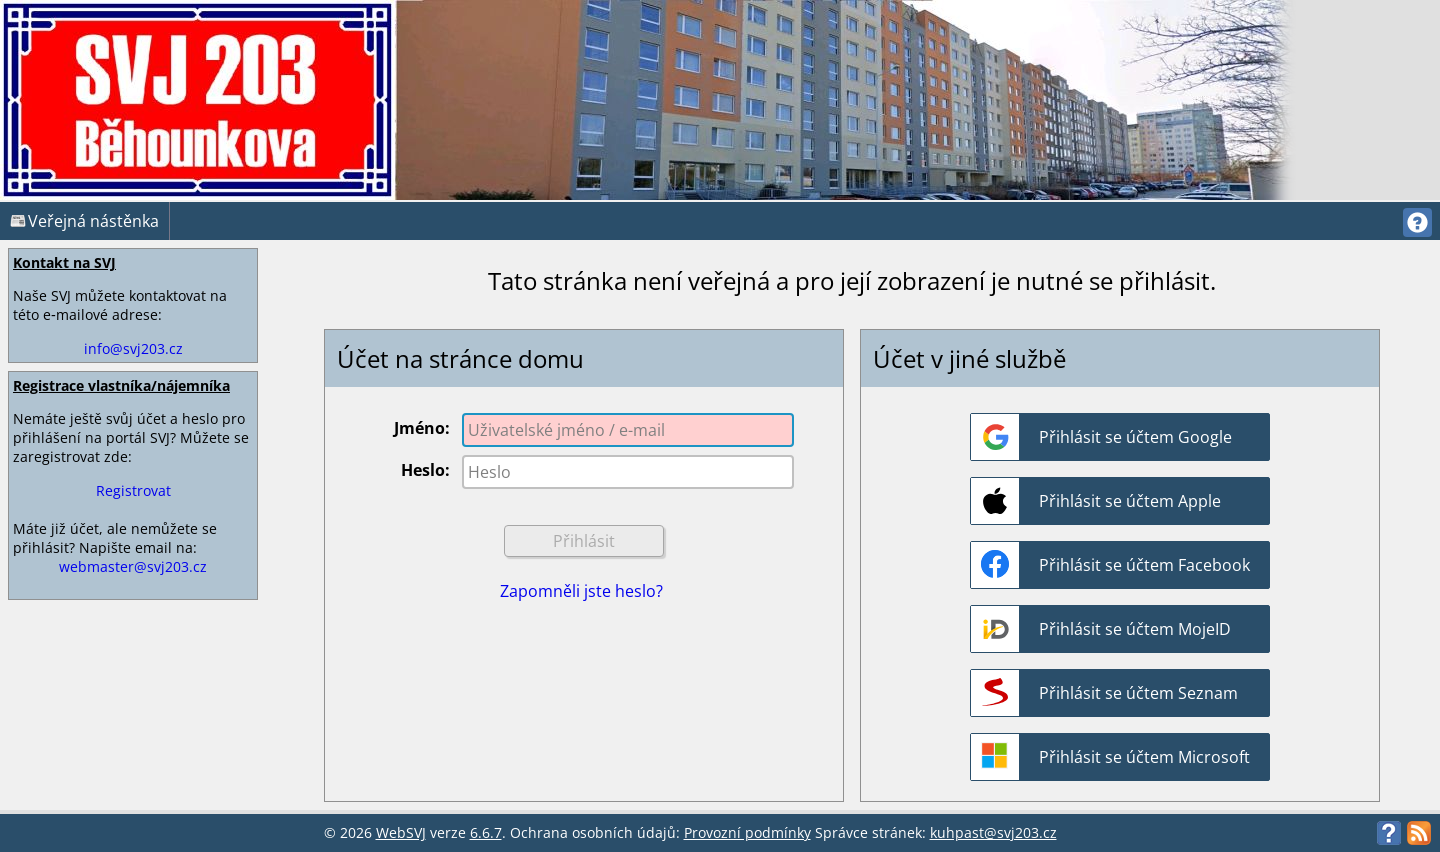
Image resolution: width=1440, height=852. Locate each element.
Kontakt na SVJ (64, 262)
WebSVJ (401, 832)
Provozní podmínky (747, 832)
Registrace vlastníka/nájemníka (121, 385)
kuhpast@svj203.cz (993, 832)
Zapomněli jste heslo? (581, 591)
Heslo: (425, 470)
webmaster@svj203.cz (133, 566)
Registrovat (133, 490)
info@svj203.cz (133, 348)
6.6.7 (486, 832)
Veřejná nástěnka (84, 221)
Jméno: (422, 428)
